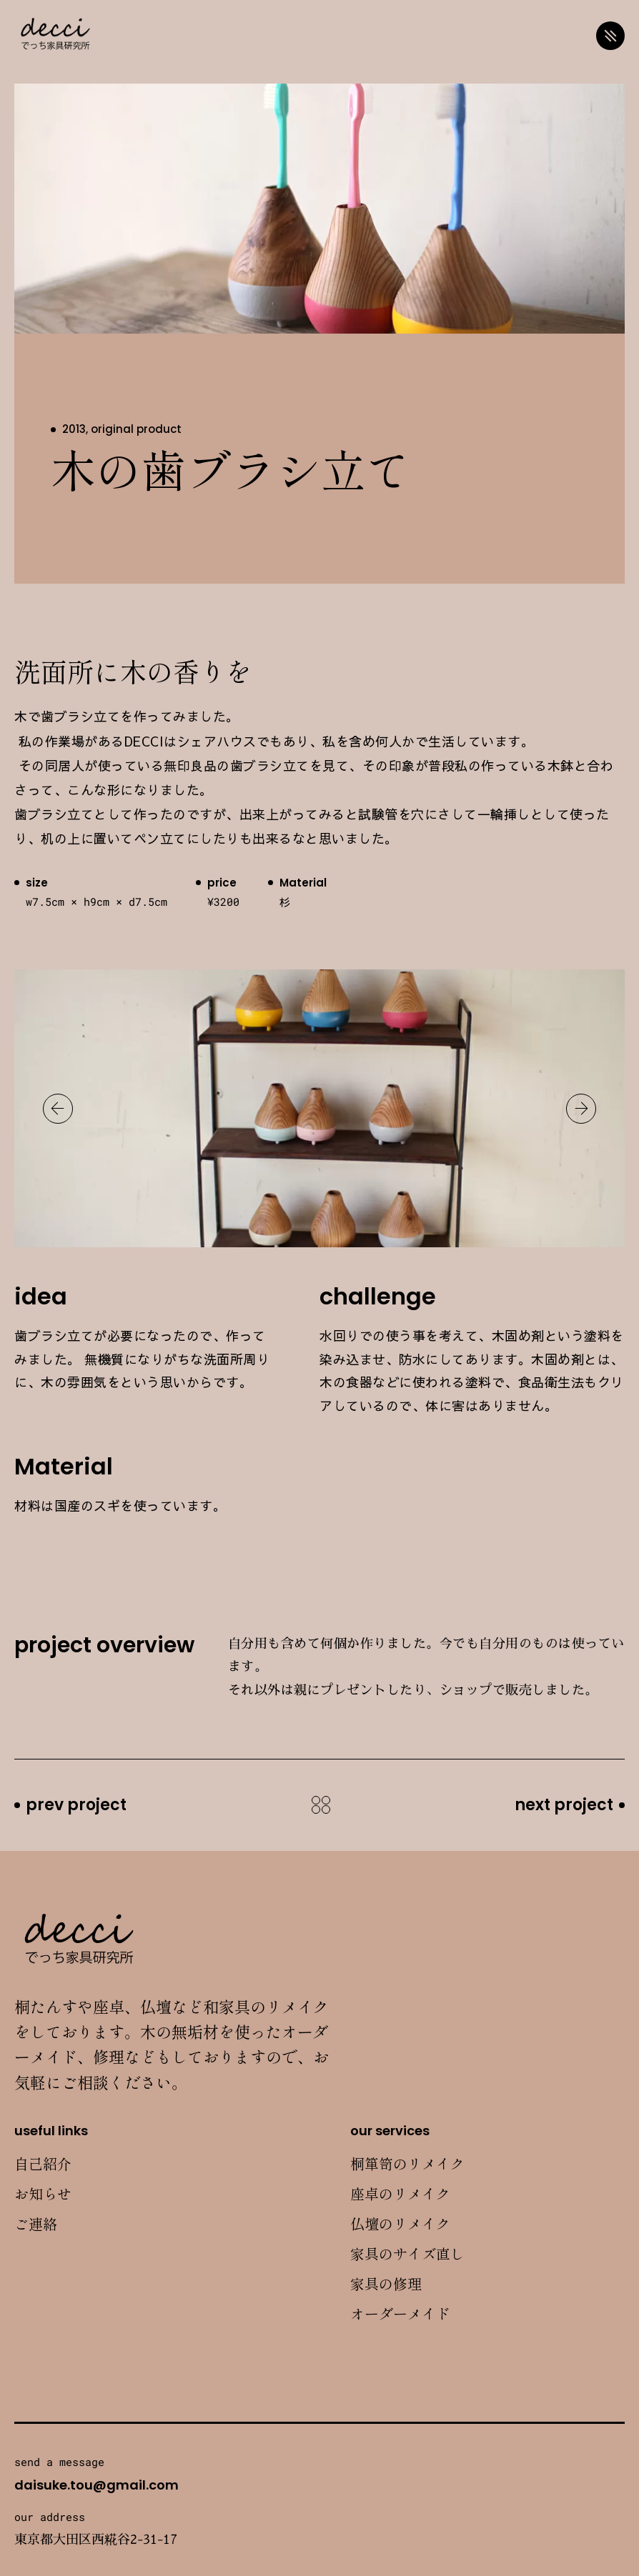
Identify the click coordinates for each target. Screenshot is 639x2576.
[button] (58, 1109)
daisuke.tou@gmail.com (96, 2485)
